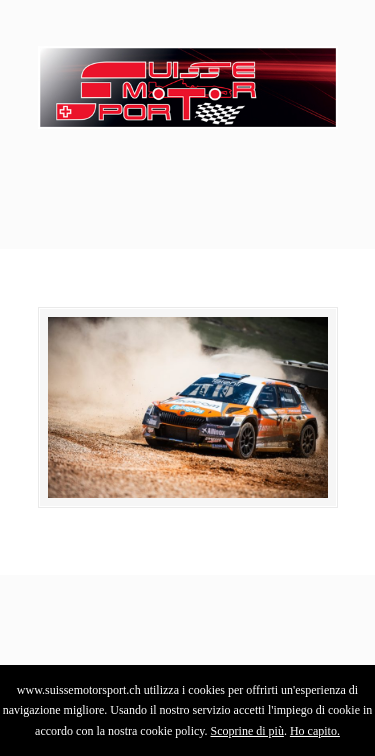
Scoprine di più (247, 731)
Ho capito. (315, 731)
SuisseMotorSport (188, 81)
